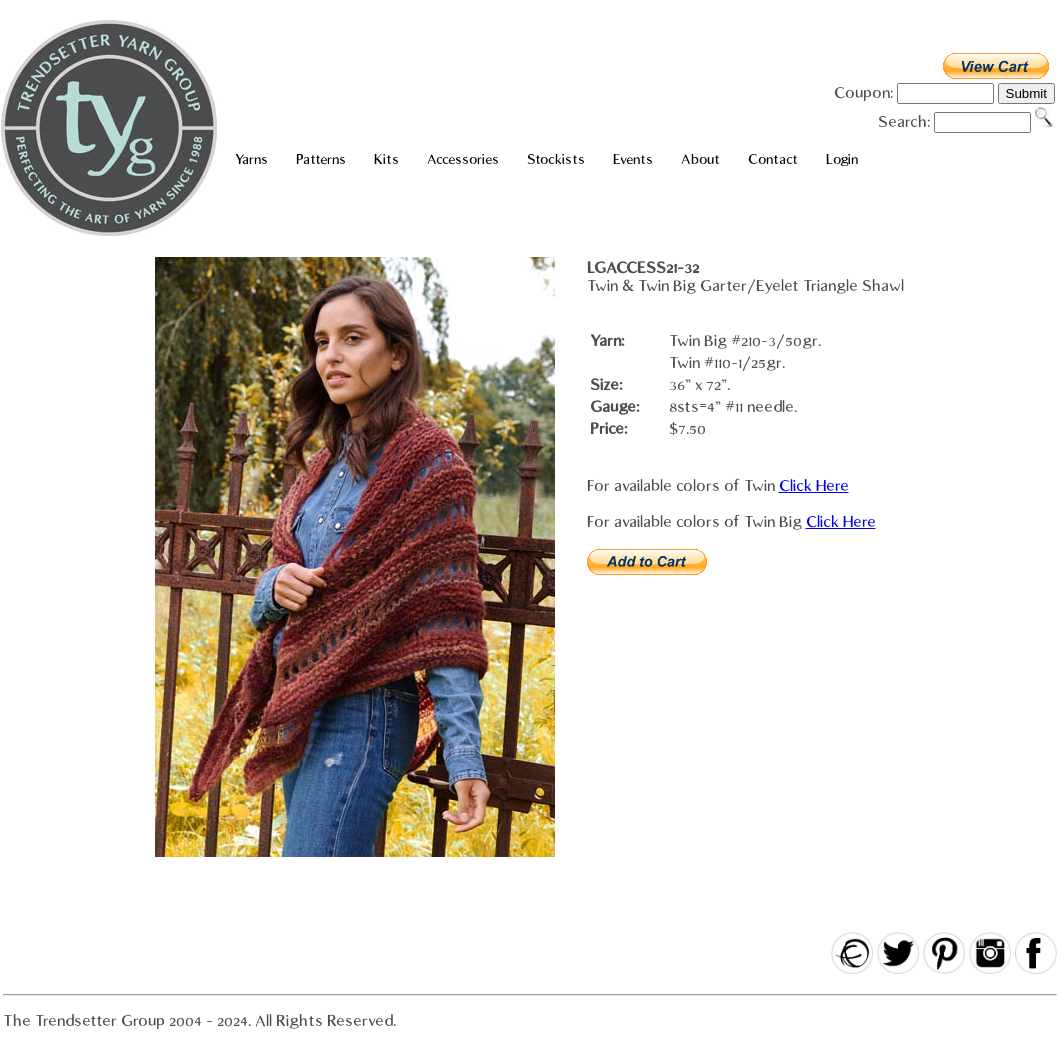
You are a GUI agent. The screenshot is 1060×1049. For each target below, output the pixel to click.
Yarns (251, 159)
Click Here (814, 486)
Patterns (321, 159)
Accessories (463, 159)
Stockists (556, 159)
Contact (773, 159)
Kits (386, 159)
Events (633, 159)
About (700, 159)
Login (842, 159)
